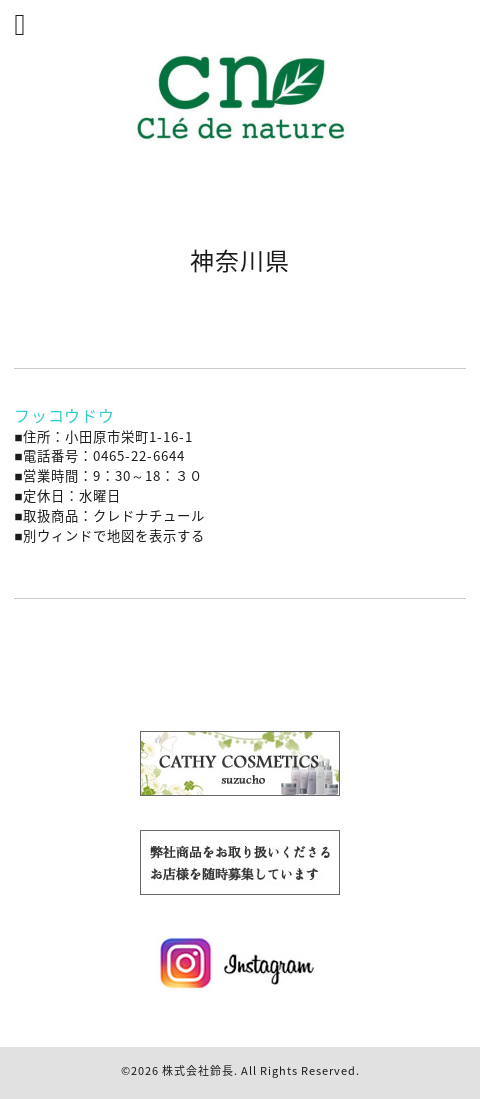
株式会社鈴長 (198, 1070)
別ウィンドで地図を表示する (114, 535)
